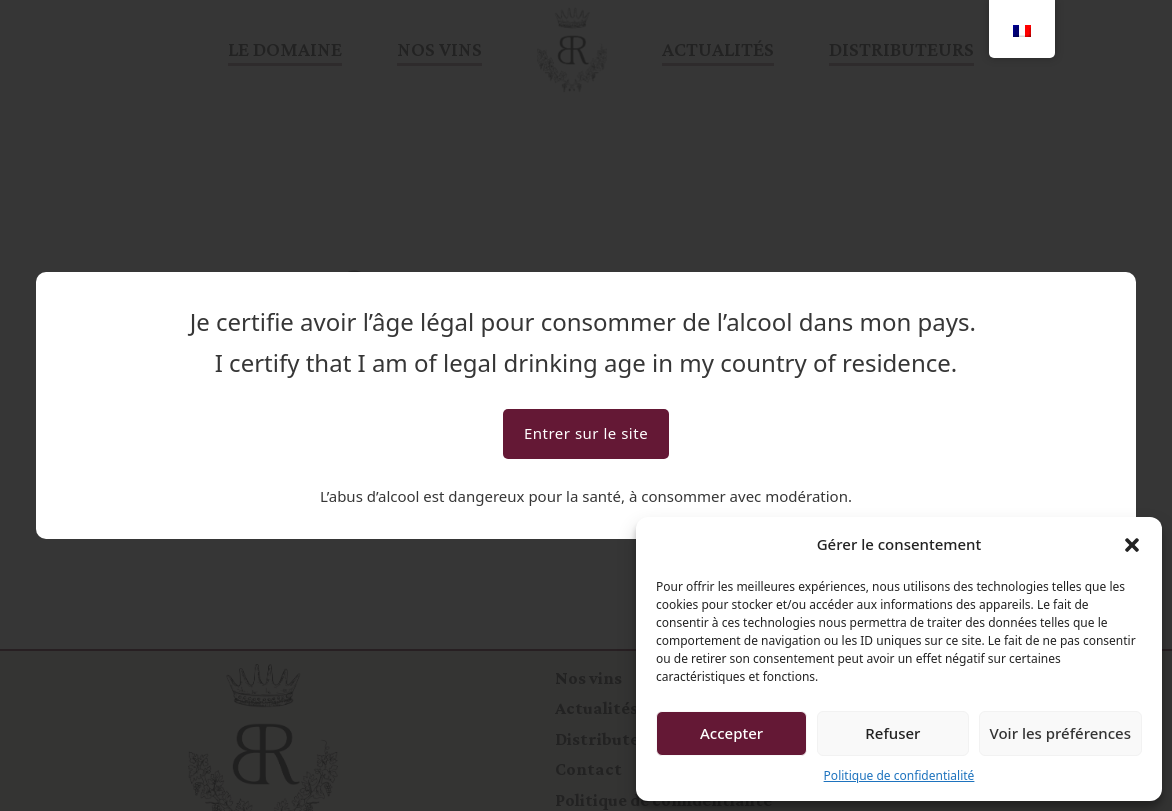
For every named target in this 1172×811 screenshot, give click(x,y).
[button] (1132, 545)
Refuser (892, 733)
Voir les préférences (1060, 733)
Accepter (731, 733)
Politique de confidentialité (899, 775)
